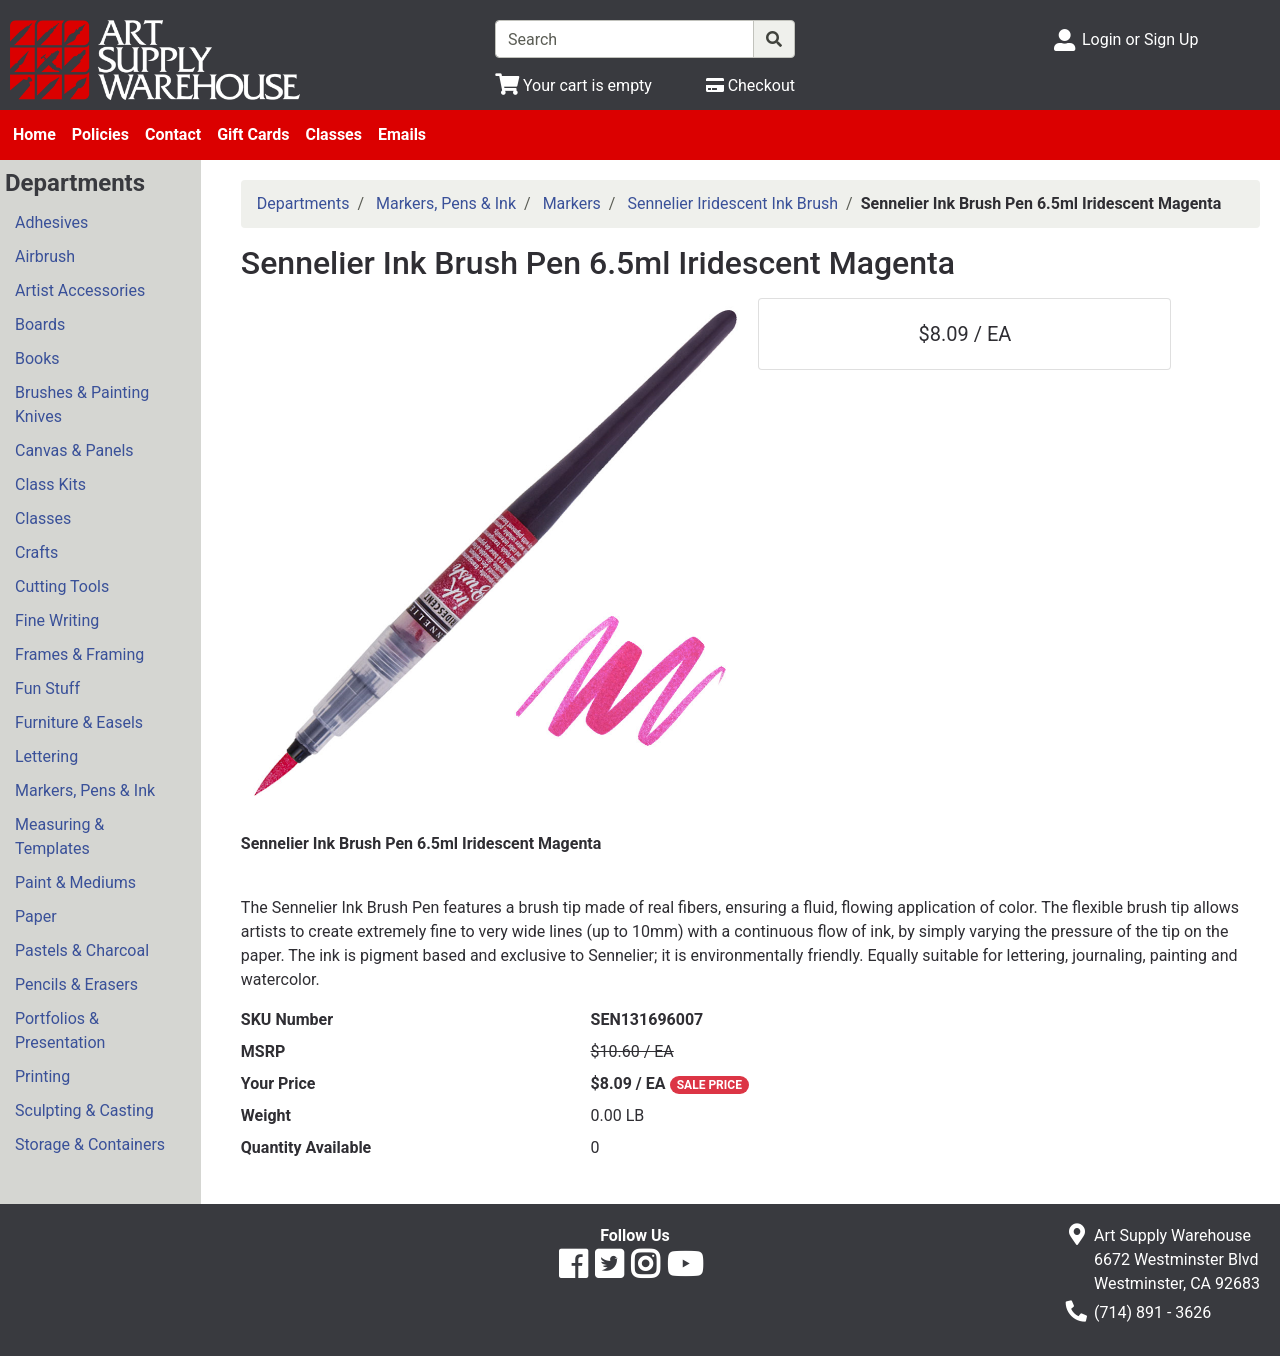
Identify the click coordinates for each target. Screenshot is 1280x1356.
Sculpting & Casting (84, 1110)
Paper (36, 916)
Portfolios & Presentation (60, 1030)
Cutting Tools (62, 586)
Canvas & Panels (74, 450)
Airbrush (45, 256)
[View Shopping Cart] (573, 85)
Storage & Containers (90, 1144)
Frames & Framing (79, 654)
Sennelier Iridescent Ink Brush (732, 203)
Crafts (36, 552)
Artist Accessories (80, 290)
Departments (303, 203)
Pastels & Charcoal (82, 950)
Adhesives (51, 222)
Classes (333, 134)
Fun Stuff (47, 688)
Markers (572, 203)
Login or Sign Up (1140, 39)
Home (34, 134)
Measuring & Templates (59, 836)
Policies (100, 134)
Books (37, 358)
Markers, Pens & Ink (85, 790)
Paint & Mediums (75, 882)
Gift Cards (253, 134)
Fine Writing (57, 620)
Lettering (46, 756)
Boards (40, 324)
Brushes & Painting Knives (82, 404)
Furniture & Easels (79, 722)
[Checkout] (750, 85)
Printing (42, 1076)
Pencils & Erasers (76, 984)
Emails (402, 134)
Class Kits (50, 484)
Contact (173, 134)
